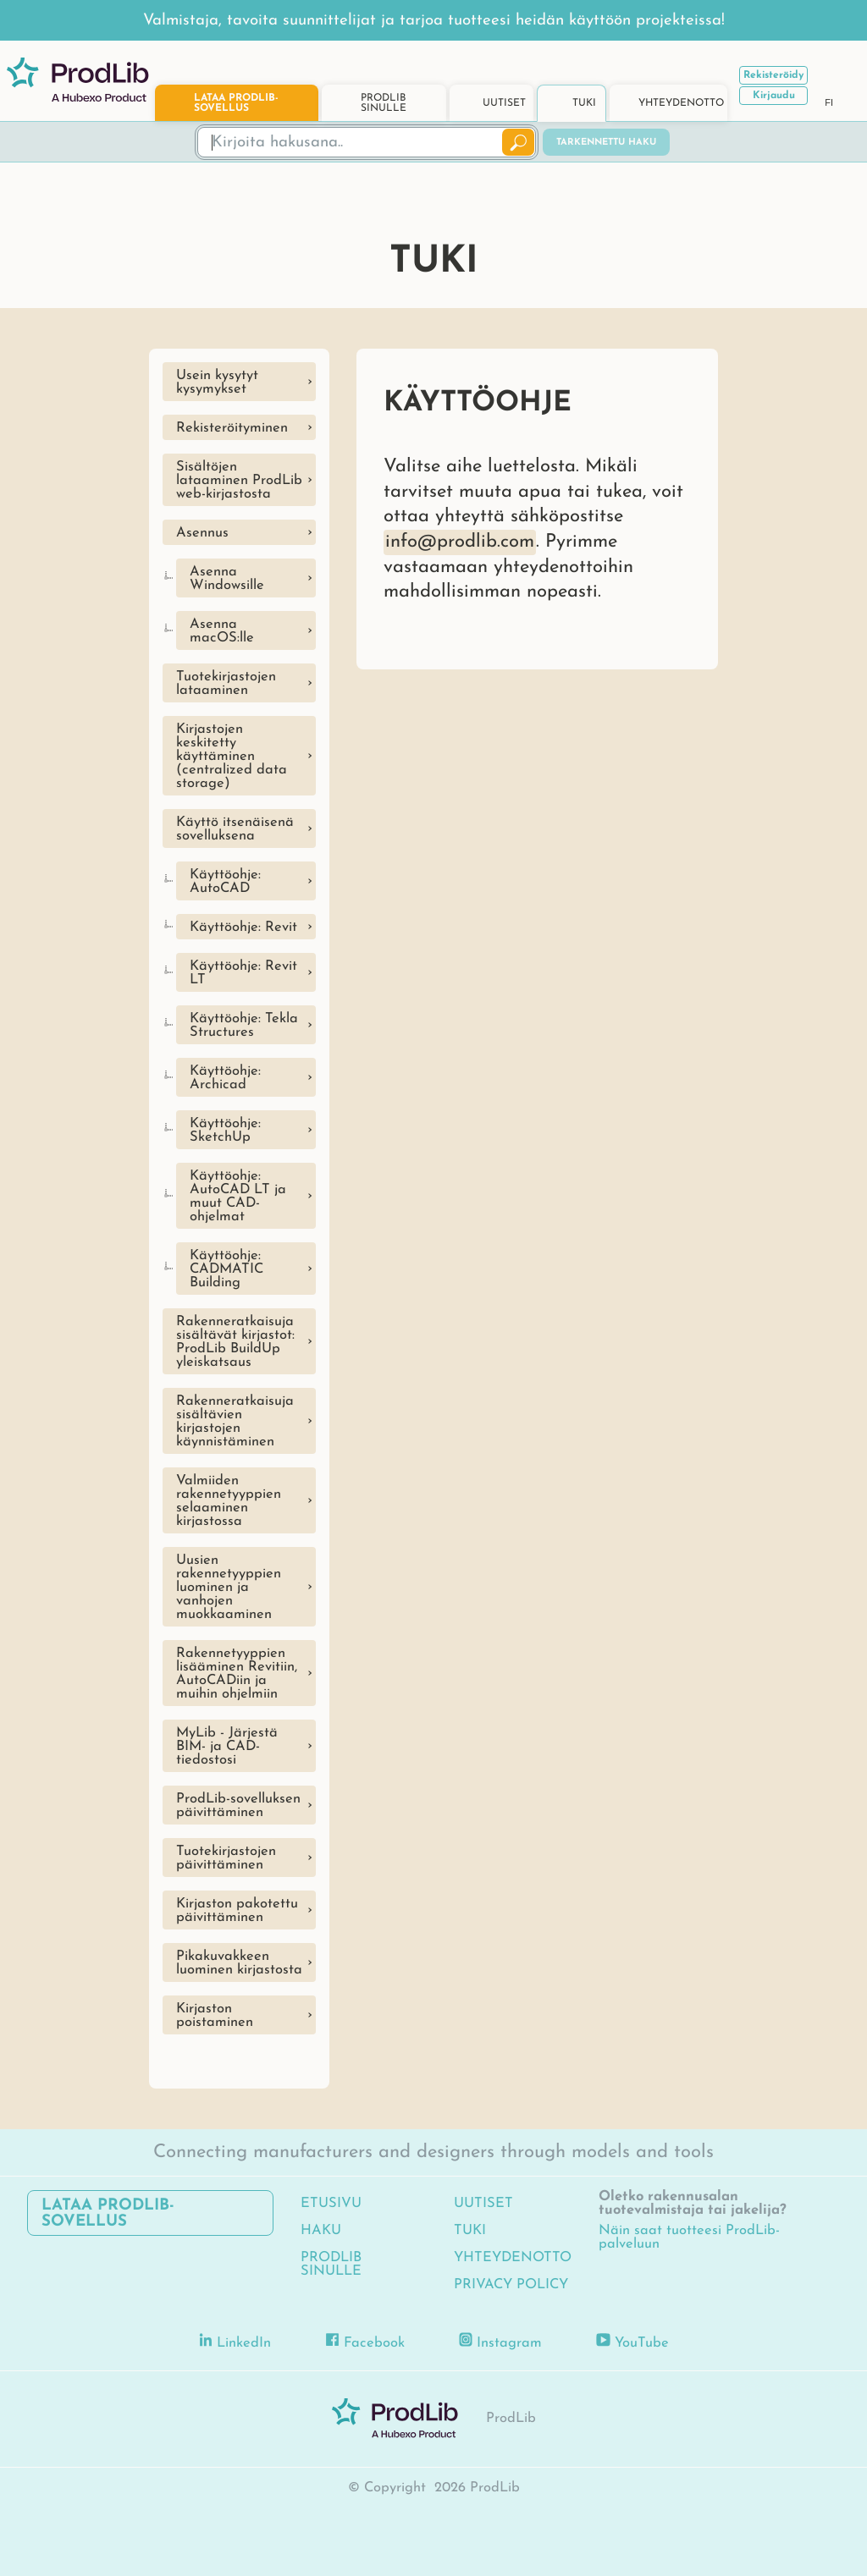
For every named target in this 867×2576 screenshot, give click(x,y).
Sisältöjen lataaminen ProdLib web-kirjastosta (239, 480)
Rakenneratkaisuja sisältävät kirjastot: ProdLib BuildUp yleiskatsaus (235, 1342)
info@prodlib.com (459, 542)
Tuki (470, 2230)
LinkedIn (235, 2341)
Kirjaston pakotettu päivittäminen (237, 1910)
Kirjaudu (774, 96)
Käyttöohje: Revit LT (243, 973)
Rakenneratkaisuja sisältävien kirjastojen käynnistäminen (235, 1422)
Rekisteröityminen (232, 428)
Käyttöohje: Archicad (225, 1078)
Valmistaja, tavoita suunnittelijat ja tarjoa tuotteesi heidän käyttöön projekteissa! (434, 21)
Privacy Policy (511, 2285)
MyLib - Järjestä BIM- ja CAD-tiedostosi (227, 1746)
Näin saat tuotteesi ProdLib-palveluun (689, 2237)
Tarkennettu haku (606, 142)
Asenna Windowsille (227, 578)
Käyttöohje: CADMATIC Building (226, 1269)
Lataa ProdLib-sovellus (107, 2214)
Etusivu (331, 2203)
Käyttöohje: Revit (243, 927)
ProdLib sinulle (331, 2264)
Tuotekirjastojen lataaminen (226, 683)
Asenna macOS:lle (222, 631)
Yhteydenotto (513, 2258)
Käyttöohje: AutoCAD (225, 881)
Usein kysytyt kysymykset (217, 382)
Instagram (501, 2341)
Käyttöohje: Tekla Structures (244, 1025)
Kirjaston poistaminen (214, 2015)
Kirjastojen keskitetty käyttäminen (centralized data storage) (231, 756)
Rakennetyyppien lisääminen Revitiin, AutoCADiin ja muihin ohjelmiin (236, 1674)
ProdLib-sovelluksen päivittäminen (238, 1805)
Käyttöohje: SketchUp (225, 1130)
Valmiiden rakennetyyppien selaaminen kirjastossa (228, 1501)
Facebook (365, 2341)
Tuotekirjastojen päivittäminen (226, 1858)
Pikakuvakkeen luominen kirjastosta (239, 1963)
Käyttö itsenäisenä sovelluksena (235, 829)
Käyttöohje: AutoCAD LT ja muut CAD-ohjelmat (238, 1197)
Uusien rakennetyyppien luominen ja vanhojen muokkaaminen (228, 1587)
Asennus (202, 533)
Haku (321, 2230)
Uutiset (483, 2203)
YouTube (632, 2341)
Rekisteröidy (773, 75)
